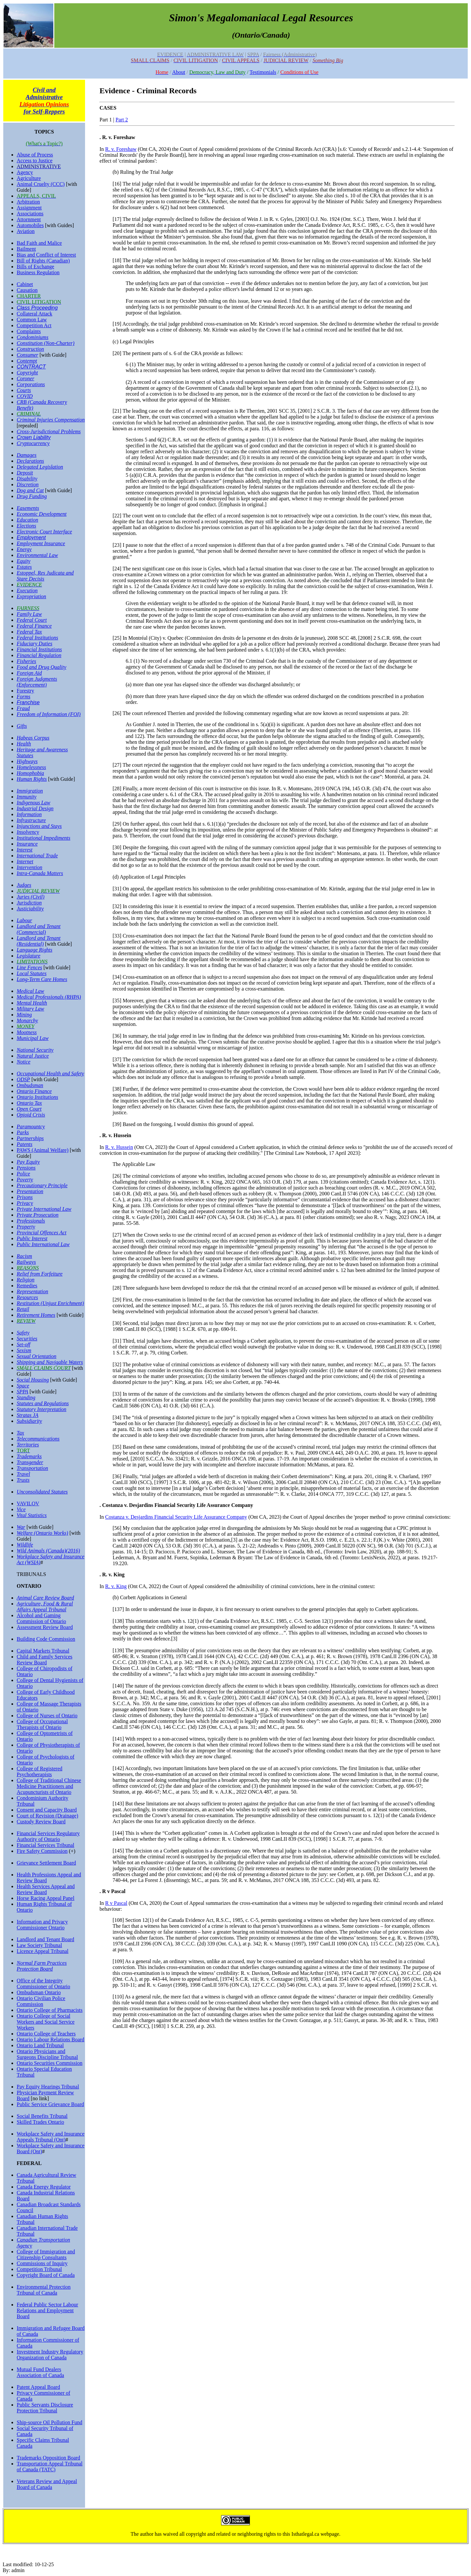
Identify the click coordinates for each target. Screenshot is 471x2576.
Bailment (26, 249)
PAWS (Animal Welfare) (42, 1150)
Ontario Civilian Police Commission (41, 2001)
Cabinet (25, 284)
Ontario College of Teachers (46, 2033)
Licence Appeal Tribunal (42, 1951)
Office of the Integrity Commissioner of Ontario (43, 1983)
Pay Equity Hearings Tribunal (48, 2086)
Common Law (32, 319)
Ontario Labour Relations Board (50, 2039)
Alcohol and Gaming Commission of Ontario (41, 1618)
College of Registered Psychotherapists (39, 1771)
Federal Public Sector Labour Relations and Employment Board (47, 2310)
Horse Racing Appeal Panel (45, 1898)
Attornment (29, 219)
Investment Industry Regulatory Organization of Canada (50, 2354)
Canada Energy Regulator (44, 2187)
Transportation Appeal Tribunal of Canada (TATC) (49, 2466)
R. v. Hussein (119, 1147)
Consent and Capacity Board (47, 1810)
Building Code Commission (46, 1639)
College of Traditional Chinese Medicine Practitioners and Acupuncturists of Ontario (49, 1786)
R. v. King (116, 1586)
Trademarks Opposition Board (48, 2457)
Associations (30, 213)
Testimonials (263, 72)
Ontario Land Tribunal (40, 2045)
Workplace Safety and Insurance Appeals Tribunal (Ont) (50, 2136)
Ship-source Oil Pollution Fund (49, 2422)
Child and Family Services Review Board (44, 1659)
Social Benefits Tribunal (42, 2116)
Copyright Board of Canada (46, 2275)
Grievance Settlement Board (46, 1863)
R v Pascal (116, 1903)
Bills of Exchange (35, 266)
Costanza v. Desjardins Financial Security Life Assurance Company (176, 1517)
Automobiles (30, 225)
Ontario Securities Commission (49, 2063)
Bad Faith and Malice (39, 243)
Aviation (26, 231)
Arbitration (28, 202)
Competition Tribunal (39, 2269)
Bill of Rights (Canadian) (43, 260)
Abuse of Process (35, 154)
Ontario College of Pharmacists (49, 2010)
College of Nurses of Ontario (47, 1715)
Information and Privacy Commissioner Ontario (42, 1924)
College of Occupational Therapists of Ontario (42, 1724)
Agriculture (29, 178)
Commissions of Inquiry (42, 2263)
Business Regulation (38, 272)
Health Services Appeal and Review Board (46, 1889)
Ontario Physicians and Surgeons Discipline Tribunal (47, 2054)
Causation (27, 290)
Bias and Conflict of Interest (46, 255)
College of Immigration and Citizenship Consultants (46, 2254)
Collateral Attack (34, 313)
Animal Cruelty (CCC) (41, 184)
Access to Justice (34, 160)
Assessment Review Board (45, 1627)
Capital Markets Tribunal (43, 1651)
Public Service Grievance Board (50, 2104)
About (178, 72)
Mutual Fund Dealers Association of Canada (40, 2372)
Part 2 (121, 119)
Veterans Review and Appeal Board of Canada (47, 2484)
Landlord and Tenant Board (45, 1939)
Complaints (29, 331)
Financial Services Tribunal (45, 1845)
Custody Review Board (41, 1821)
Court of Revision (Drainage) (47, 1815)
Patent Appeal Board (38, 2387)
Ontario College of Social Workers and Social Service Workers (46, 2021)
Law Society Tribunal (39, 1945)
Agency (25, 172)
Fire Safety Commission (42, 1851)
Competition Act (34, 325)
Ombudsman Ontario (39, 1992)
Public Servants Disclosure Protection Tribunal (45, 2407)
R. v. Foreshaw (121, 149)
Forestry (25, 690)
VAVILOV (28, 1503)
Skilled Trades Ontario (40, 2122)
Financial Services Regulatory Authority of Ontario (48, 1836)
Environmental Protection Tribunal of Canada (44, 2290)
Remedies (27, 1285)
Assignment (29, 207)
